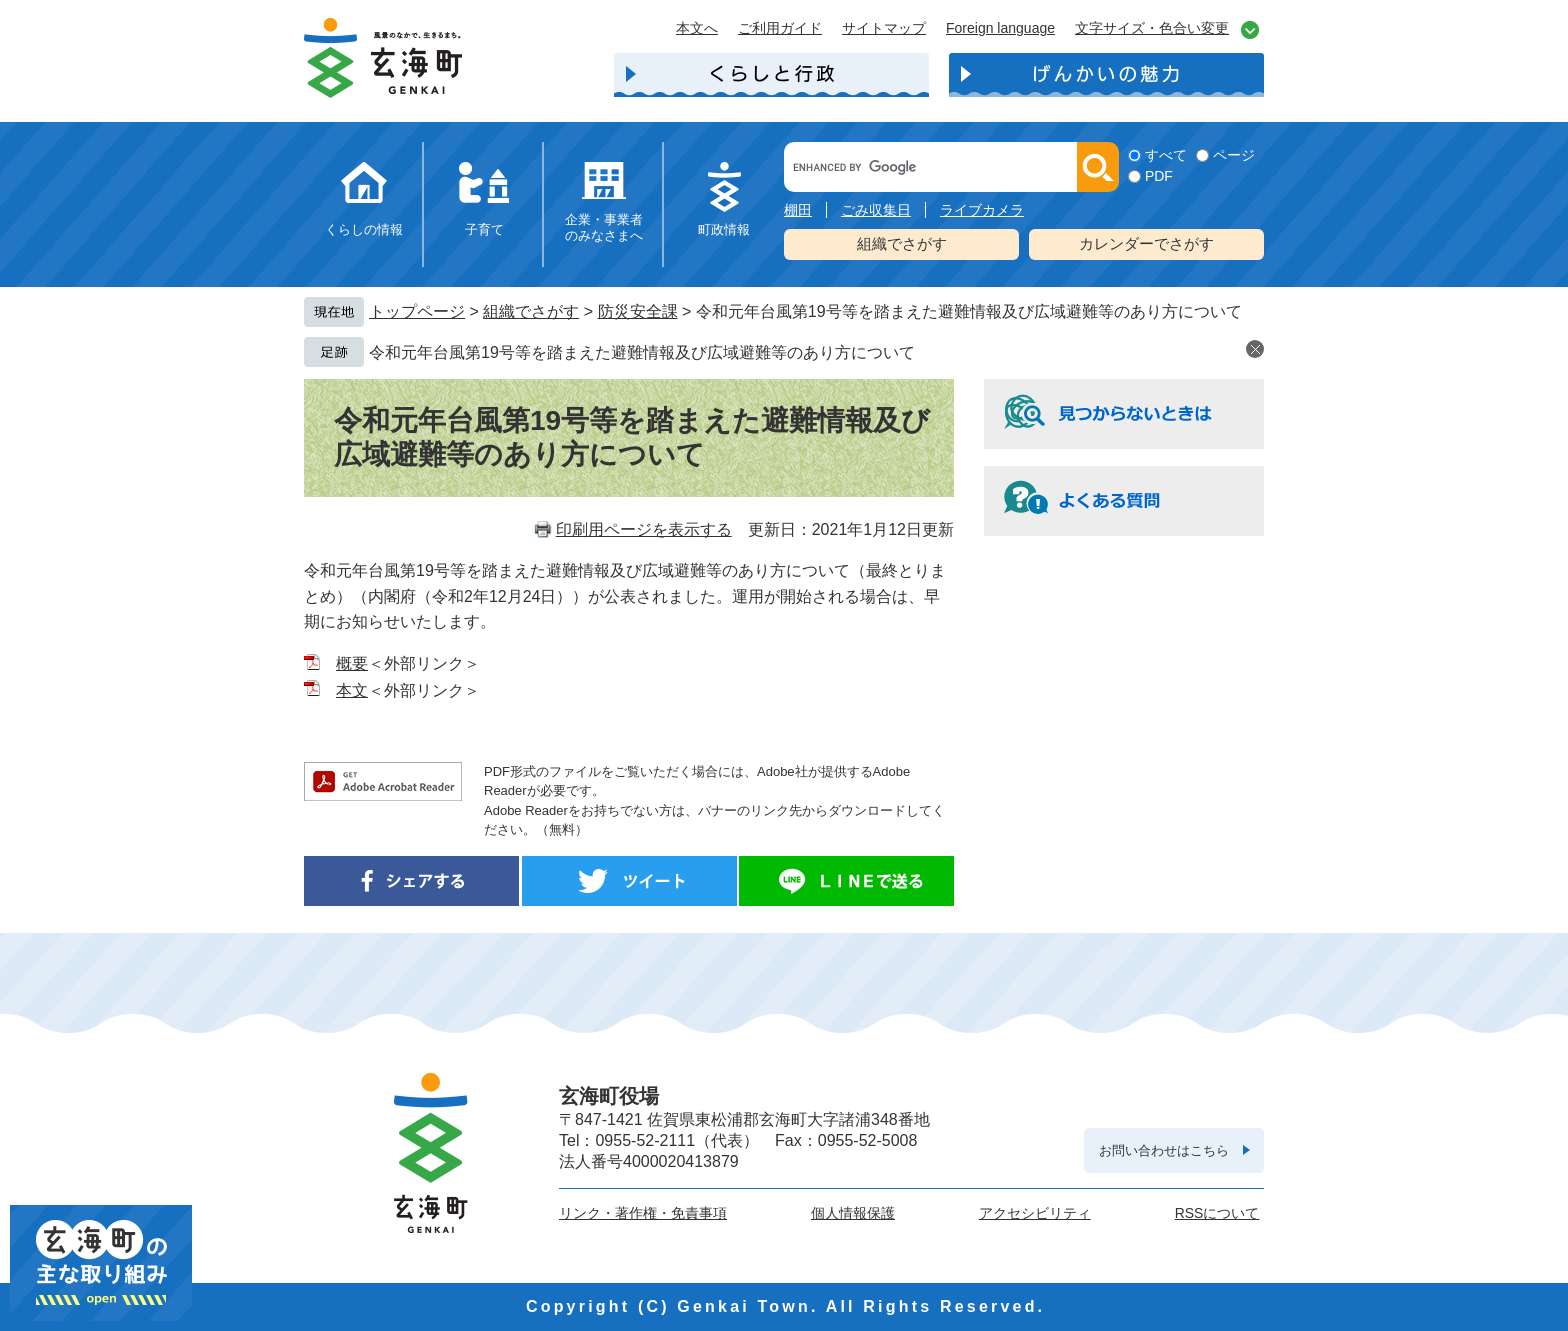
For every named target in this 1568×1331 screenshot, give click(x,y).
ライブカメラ (982, 210)
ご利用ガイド (780, 28)
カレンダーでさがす (1146, 243)
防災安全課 (638, 311)
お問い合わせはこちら (1164, 1150)
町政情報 (724, 229)
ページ (1234, 155)
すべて (1166, 155)
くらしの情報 (364, 229)
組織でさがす (902, 243)
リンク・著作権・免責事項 (643, 1213)
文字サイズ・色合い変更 (1152, 28)
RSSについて (1217, 1213)
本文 (352, 690)
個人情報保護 (853, 1213)
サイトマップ (884, 28)
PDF (1159, 176)
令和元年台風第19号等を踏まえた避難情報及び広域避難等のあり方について (642, 352)
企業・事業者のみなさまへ (604, 227)
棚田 (798, 210)
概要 (352, 663)
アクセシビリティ (1035, 1213)
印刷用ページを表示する (644, 529)
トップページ (417, 311)
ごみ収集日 (876, 210)
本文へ (697, 28)
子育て (484, 229)
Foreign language (1000, 28)
